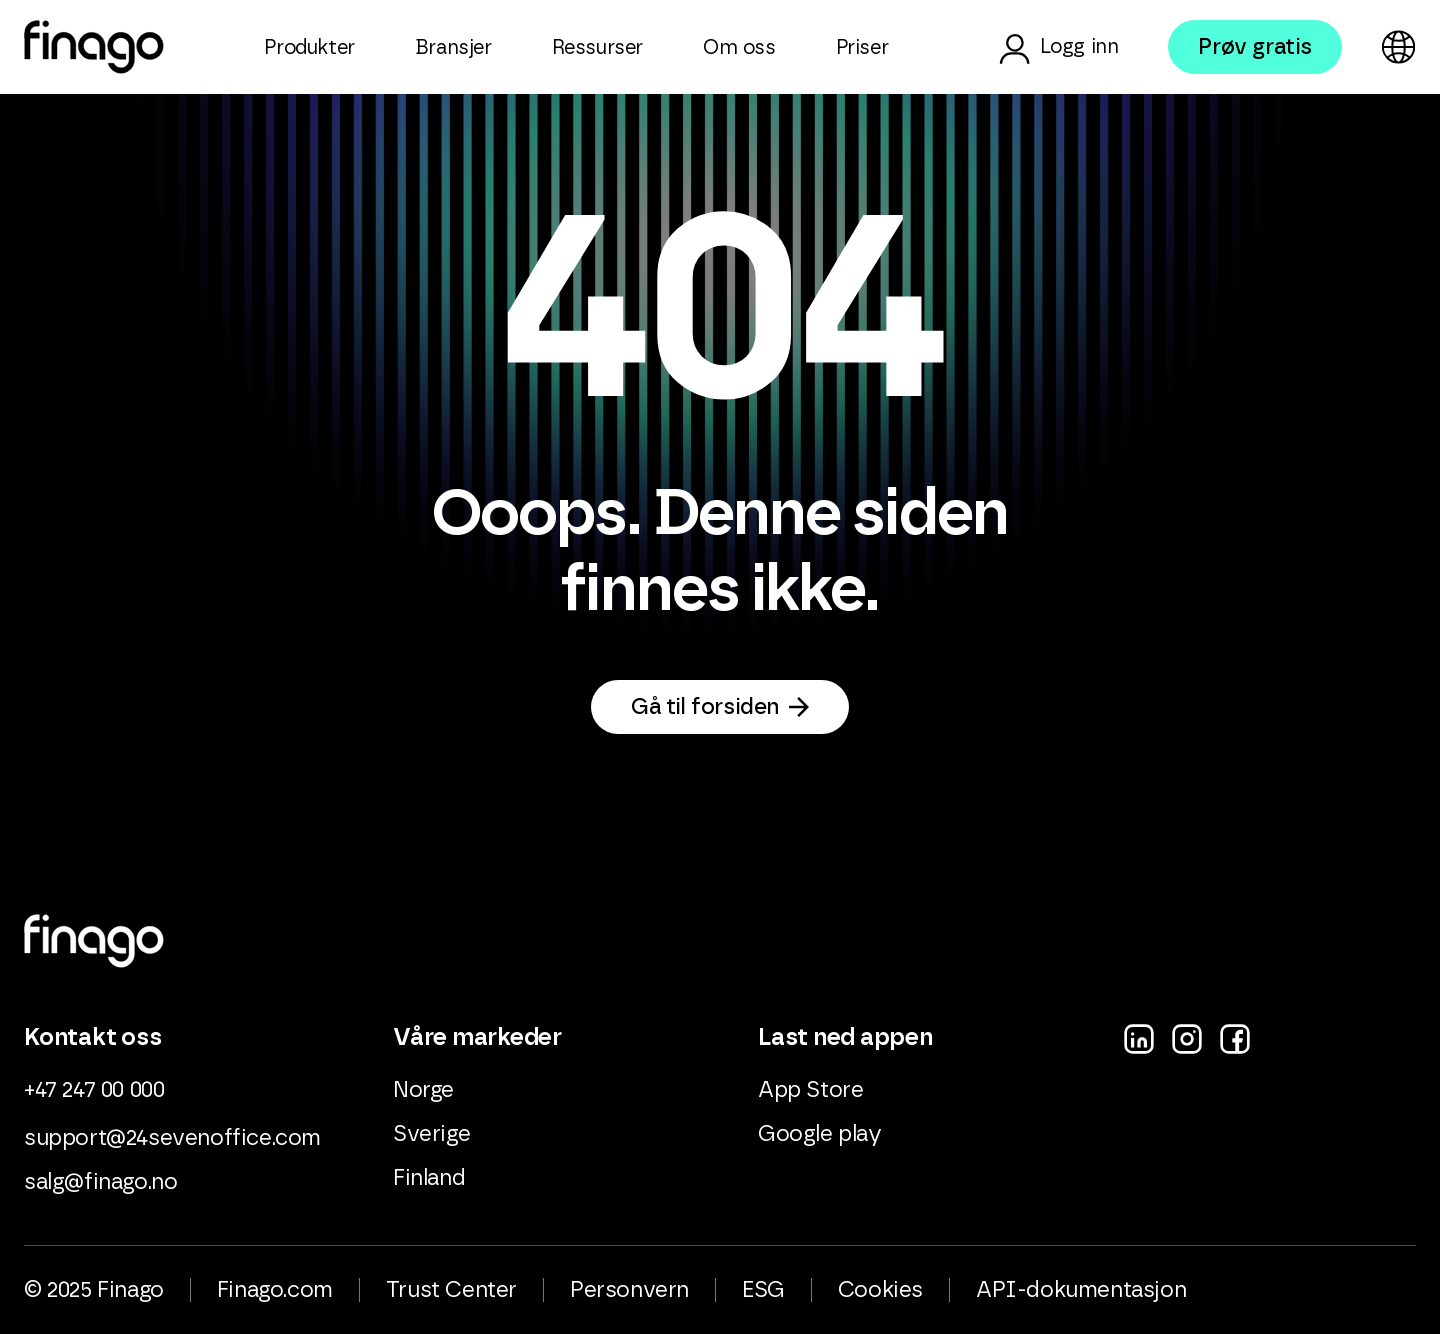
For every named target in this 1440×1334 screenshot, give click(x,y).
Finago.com (275, 1290)
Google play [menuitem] (820, 1134)
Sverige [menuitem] (431, 1134)
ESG (763, 1290)
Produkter (309, 48)
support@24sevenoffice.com (172, 1138)
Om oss (739, 48)
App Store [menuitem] (810, 1090)
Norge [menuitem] (423, 1090)
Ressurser (597, 48)
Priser (862, 48)
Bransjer (453, 48)
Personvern (629, 1290)
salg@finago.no (100, 1182)
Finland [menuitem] (429, 1178)
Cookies (880, 1290)
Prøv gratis (1255, 47)
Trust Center (451, 1290)
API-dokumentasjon (1081, 1290)
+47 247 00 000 (94, 1090)
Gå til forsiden (705, 707)
